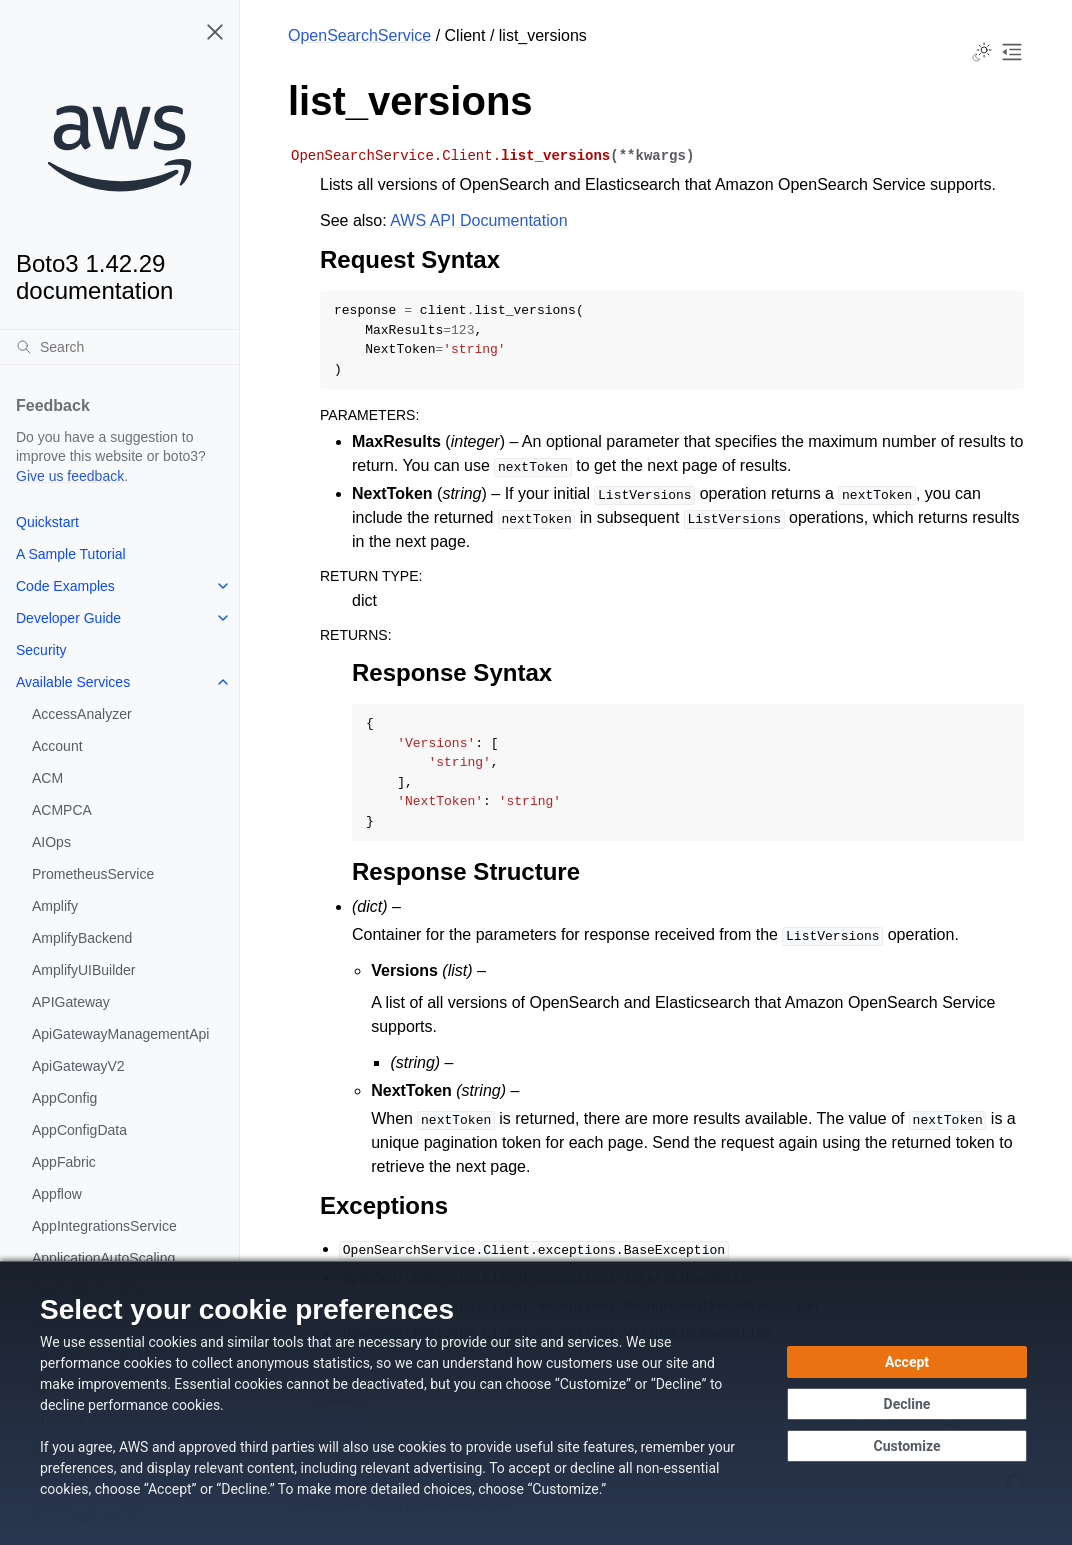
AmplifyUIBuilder (83, 970)
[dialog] (536, 1403)
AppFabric (64, 1162)
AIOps (51, 842)
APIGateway (71, 1002)
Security (41, 650)
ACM (47, 778)
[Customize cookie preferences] (907, 1446)
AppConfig (64, 1098)
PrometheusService (93, 874)
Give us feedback (70, 476)
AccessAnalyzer (82, 714)
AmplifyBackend (82, 938)
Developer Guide (68, 618)
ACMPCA (62, 810)
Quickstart (47, 522)
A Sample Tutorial (71, 554)
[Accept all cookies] (907, 1362)
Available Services (73, 682)
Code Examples (65, 586)
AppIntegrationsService (104, 1226)
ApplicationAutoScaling (103, 1258)
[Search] (119, 347)
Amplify (55, 906)
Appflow (57, 1194)
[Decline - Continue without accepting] (907, 1404)
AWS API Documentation (478, 220)
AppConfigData (79, 1130)
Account (57, 746)
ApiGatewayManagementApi (120, 1034)
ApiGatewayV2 (78, 1066)
